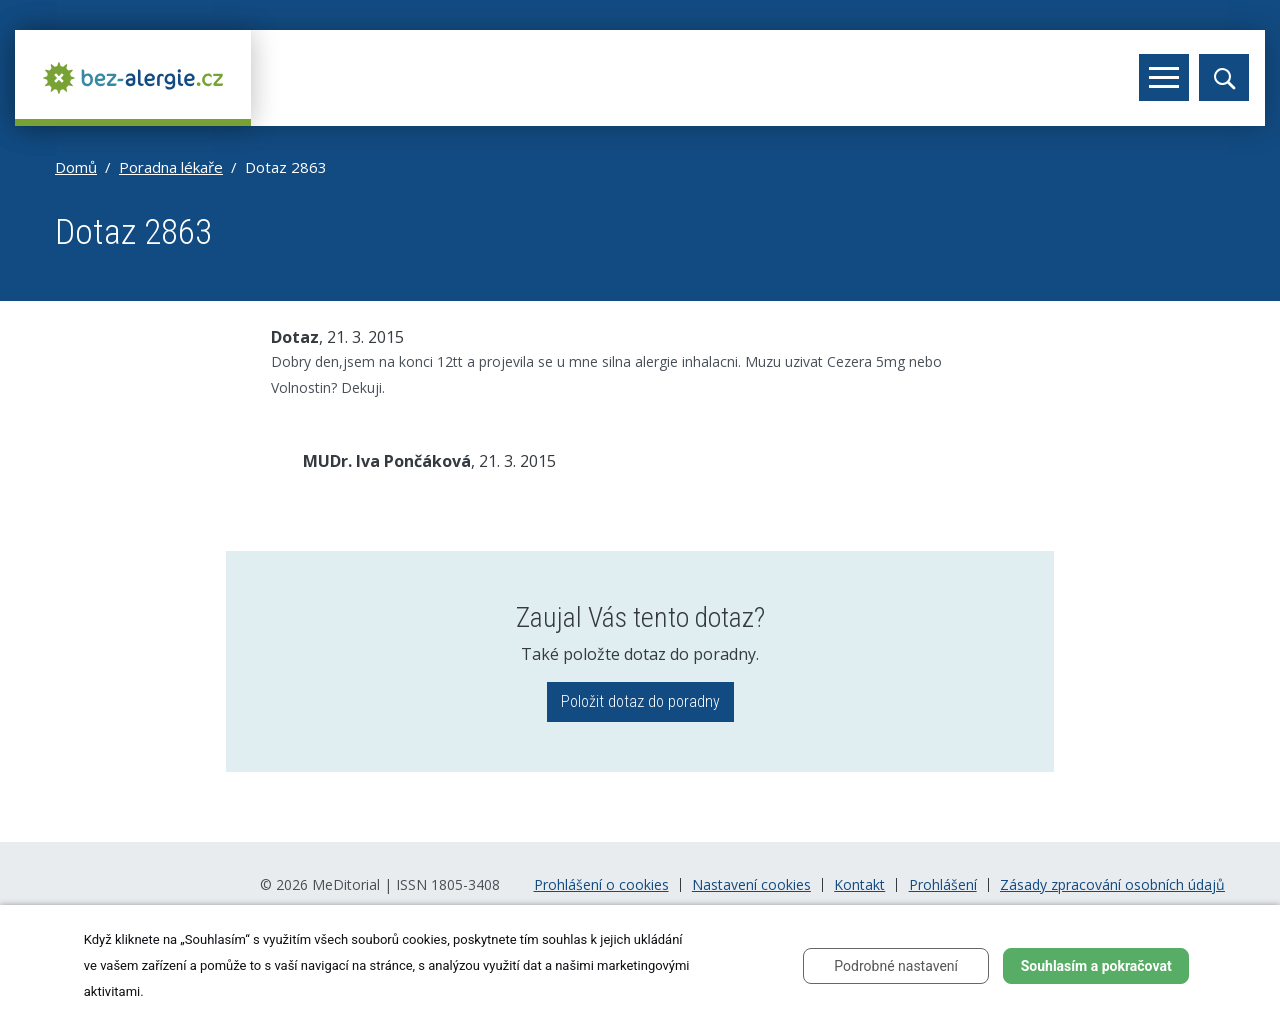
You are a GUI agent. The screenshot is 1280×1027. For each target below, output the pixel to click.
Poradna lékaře (171, 167)
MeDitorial (346, 884)
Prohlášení (943, 885)
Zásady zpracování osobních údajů (1112, 885)
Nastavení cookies (751, 885)
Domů (76, 167)
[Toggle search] (1224, 77)
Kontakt (859, 885)
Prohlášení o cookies (601, 885)
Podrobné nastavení (896, 966)
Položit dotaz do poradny (640, 701)
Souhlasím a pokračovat (1096, 966)
